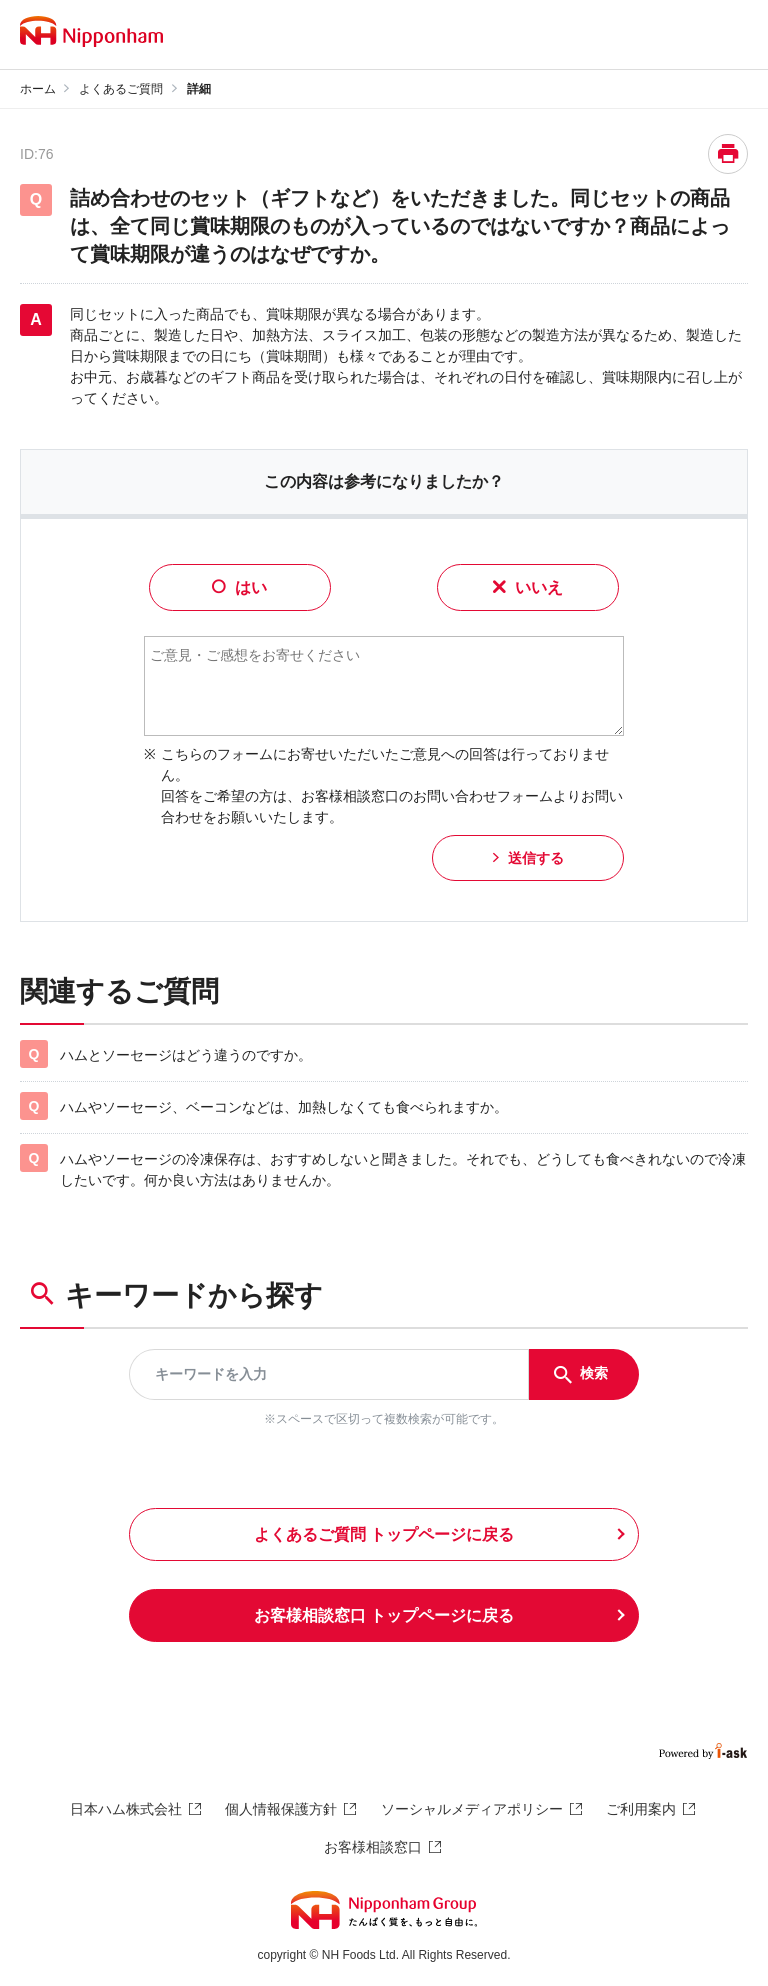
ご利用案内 (641, 1809)
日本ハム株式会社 (126, 1809)
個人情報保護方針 (281, 1809)
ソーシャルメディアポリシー (472, 1809)
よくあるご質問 (121, 89)
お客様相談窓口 (373, 1847)
